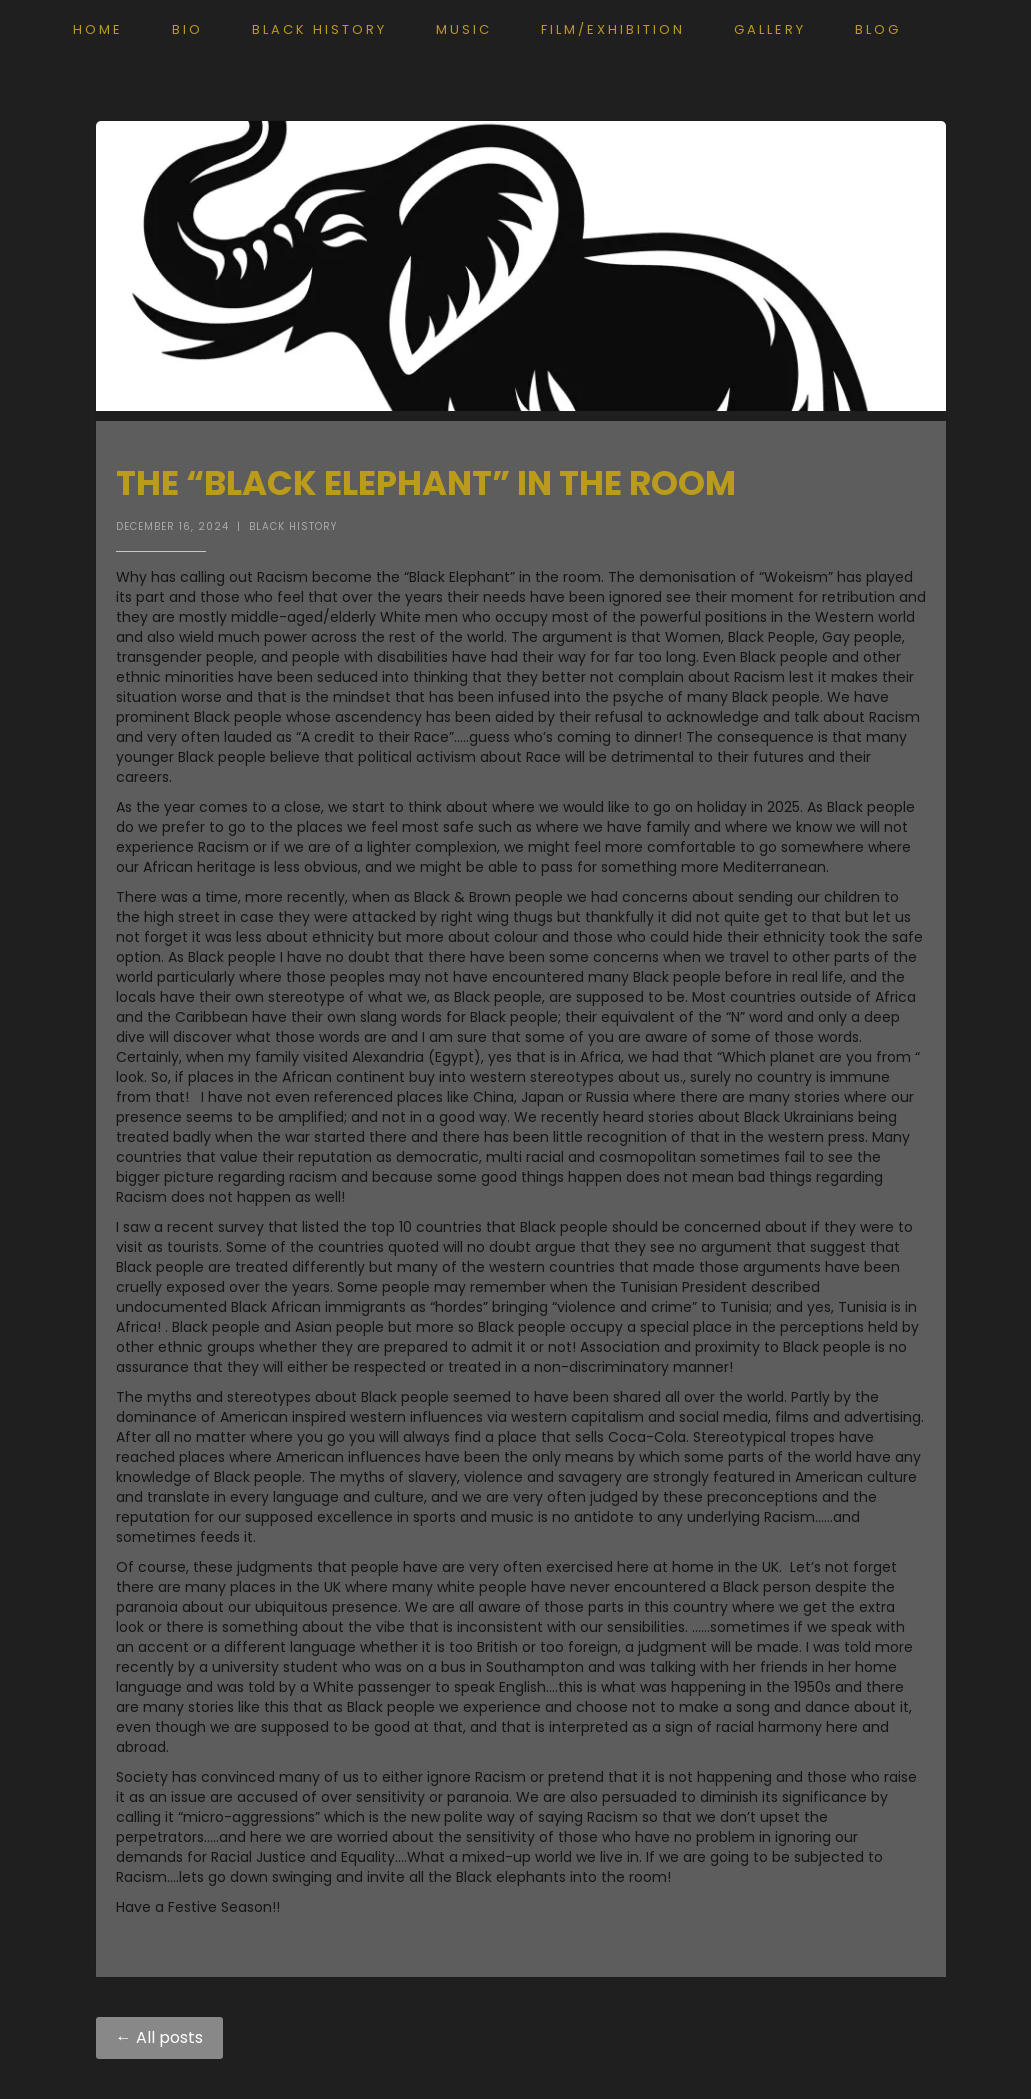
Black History (319, 29)
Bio (187, 29)
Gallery (770, 29)
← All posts (159, 2037)
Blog (878, 29)
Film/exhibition (613, 29)
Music (464, 29)
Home (98, 29)
